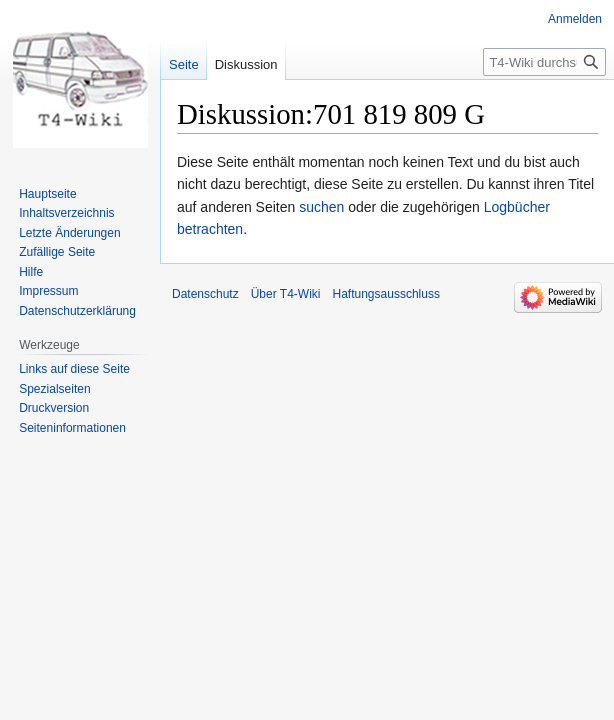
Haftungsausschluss (386, 294)
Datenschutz (205, 294)
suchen (321, 207)
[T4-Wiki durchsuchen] (544, 62)
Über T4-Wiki (286, 294)
